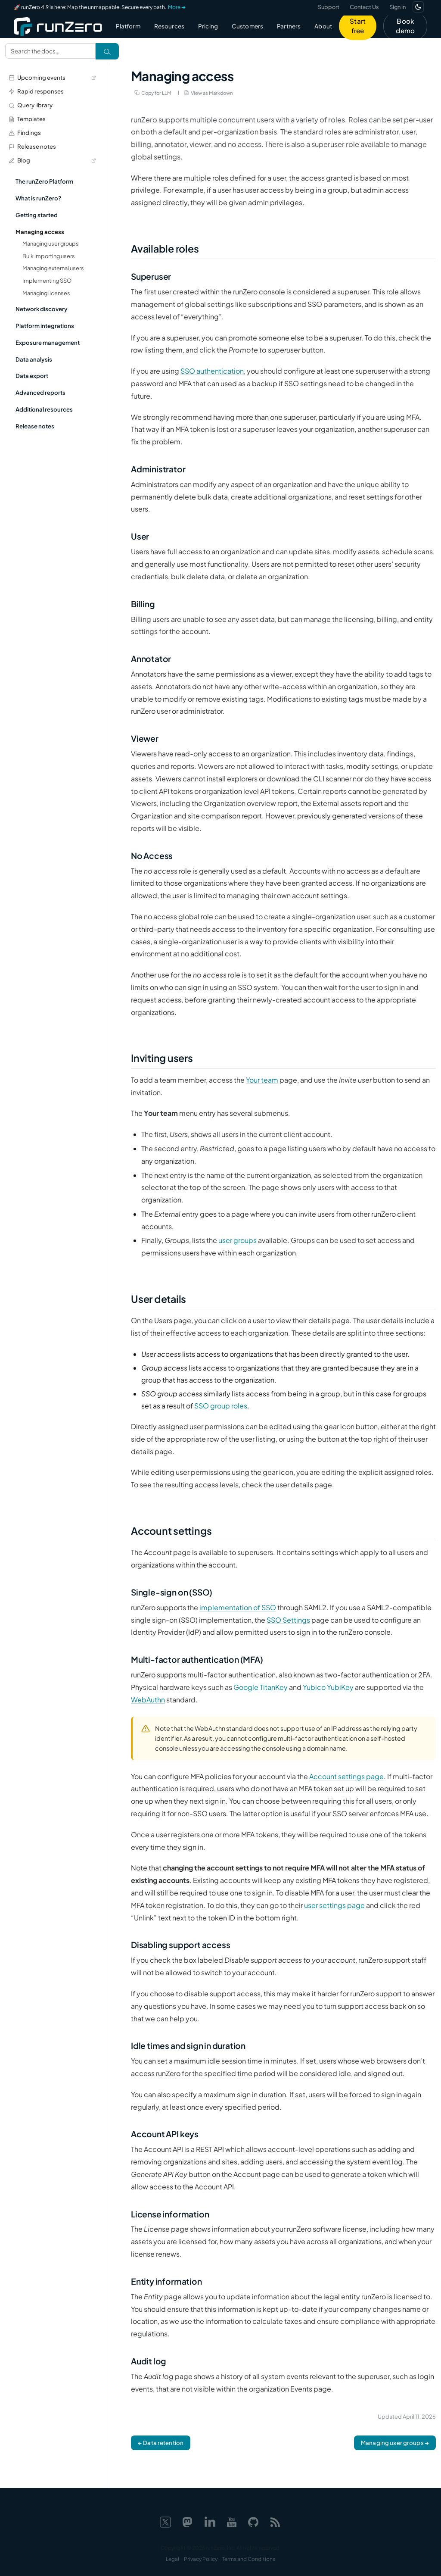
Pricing (208, 26)
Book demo (405, 26)
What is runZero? (38, 198)
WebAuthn (148, 1699)
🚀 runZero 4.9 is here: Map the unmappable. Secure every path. (100, 7)
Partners (289, 26)
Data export (32, 375)
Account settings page (346, 1776)
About (323, 26)
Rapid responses (36, 91)
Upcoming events (52, 77)
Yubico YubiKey (328, 1687)
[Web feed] (275, 2520)
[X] (165, 2520)
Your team (262, 1079)
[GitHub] (253, 2520)
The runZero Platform (44, 181)
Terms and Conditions (248, 2559)
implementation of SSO (237, 1607)
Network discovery (42, 308)
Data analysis (34, 359)
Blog (52, 160)
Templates (27, 118)
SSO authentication (212, 370)
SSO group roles (220, 1405)
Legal (172, 2559)
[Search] (107, 51)
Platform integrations (45, 325)
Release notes (32, 146)
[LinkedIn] (210, 2520)
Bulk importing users (48, 256)
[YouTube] (231, 2520)
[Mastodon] (187, 2520)
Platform (128, 26)
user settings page (334, 1905)
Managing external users (53, 268)
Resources (169, 26)
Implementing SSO (46, 280)
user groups (237, 1240)
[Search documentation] (50, 51)
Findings (25, 132)
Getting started (37, 215)
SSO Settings (288, 1619)
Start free (358, 26)
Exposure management (48, 342)
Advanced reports (40, 392)
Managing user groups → (395, 2442)
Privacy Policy (200, 2559)
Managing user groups (50, 243)
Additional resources (44, 409)
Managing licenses (46, 293)
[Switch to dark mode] (418, 6)
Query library (31, 105)
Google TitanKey (260, 1687)
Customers (247, 26)
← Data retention (160, 2442)
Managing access (40, 231)
